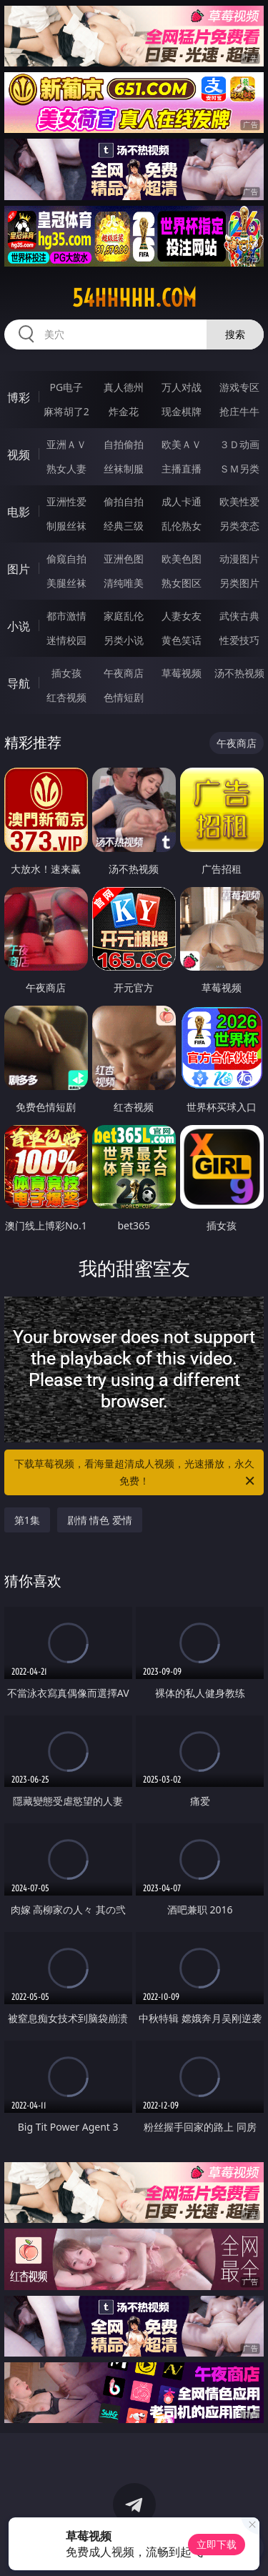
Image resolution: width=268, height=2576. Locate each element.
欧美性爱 (239, 501)
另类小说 (124, 640)
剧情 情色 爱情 (99, 1520)
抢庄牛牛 (239, 411)
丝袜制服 (124, 468)
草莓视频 (182, 673)
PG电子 (66, 387)
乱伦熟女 (182, 525)
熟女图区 (182, 583)
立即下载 (217, 2544)
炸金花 (124, 411)
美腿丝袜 (66, 583)
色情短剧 (124, 697)
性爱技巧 (239, 640)
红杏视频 (66, 697)
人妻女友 (182, 616)
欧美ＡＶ (182, 444)
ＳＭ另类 (239, 468)
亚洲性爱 (66, 501)
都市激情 (66, 616)
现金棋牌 (182, 411)
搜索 (235, 334)
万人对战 (182, 387)
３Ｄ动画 (239, 444)
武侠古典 (239, 616)
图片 (18, 569)
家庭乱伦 (124, 616)
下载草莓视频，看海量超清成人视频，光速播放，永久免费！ (135, 1473)
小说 (18, 626)
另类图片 (239, 583)
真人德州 (124, 387)
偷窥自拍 (66, 558)
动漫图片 (239, 558)
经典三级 (124, 525)
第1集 (27, 1520)
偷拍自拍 (124, 501)
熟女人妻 (66, 468)
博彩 (18, 397)
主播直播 (182, 468)
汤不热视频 (239, 673)
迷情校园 (66, 640)
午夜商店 (124, 673)
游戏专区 (239, 387)
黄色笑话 (182, 640)
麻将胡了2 (66, 411)
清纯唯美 (124, 583)
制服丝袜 (66, 525)
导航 (18, 683)
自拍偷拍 (124, 444)
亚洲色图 (124, 558)
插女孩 (66, 673)
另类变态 (239, 525)
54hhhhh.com (134, 298)
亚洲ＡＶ (66, 444)
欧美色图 (182, 558)
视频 (18, 454)
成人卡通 (182, 501)
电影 (18, 512)
